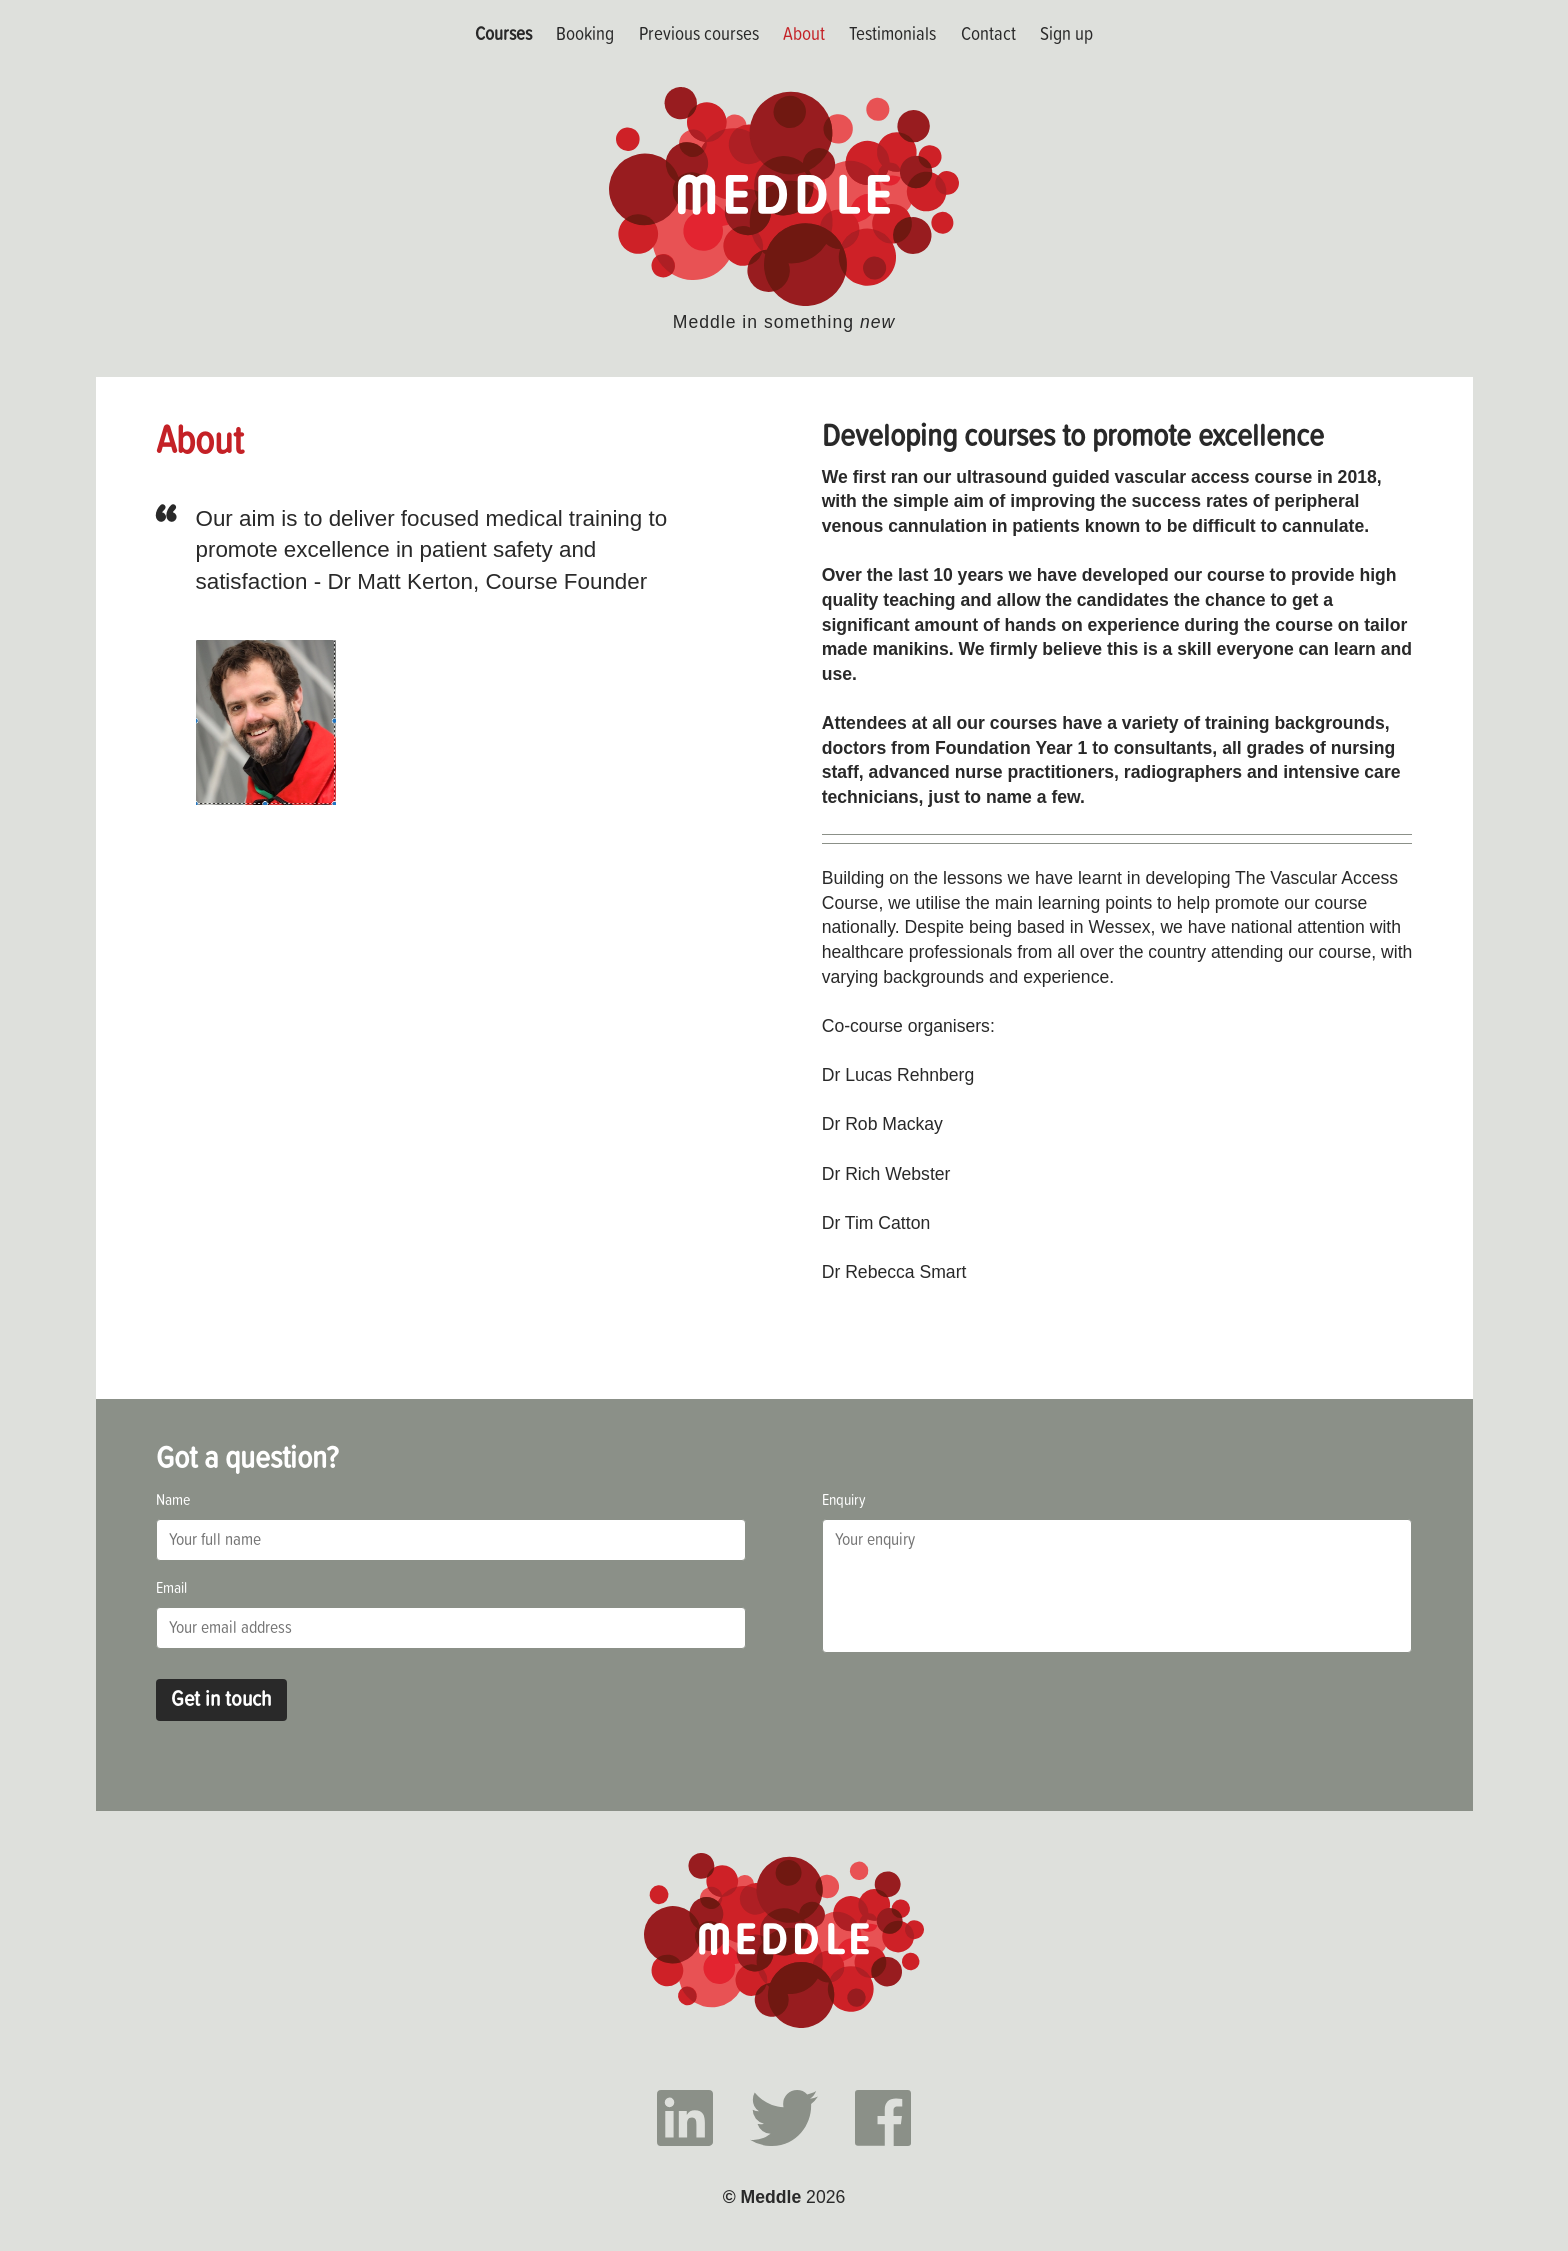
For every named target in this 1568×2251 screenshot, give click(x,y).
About (804, 33)
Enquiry (844, 1499)
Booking (585, 33)
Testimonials (892, 33)
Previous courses (699, 33)
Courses (503, 33)
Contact (988, 33)
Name (173, 1499)
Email (171, 1587)
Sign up (1066, 33)
